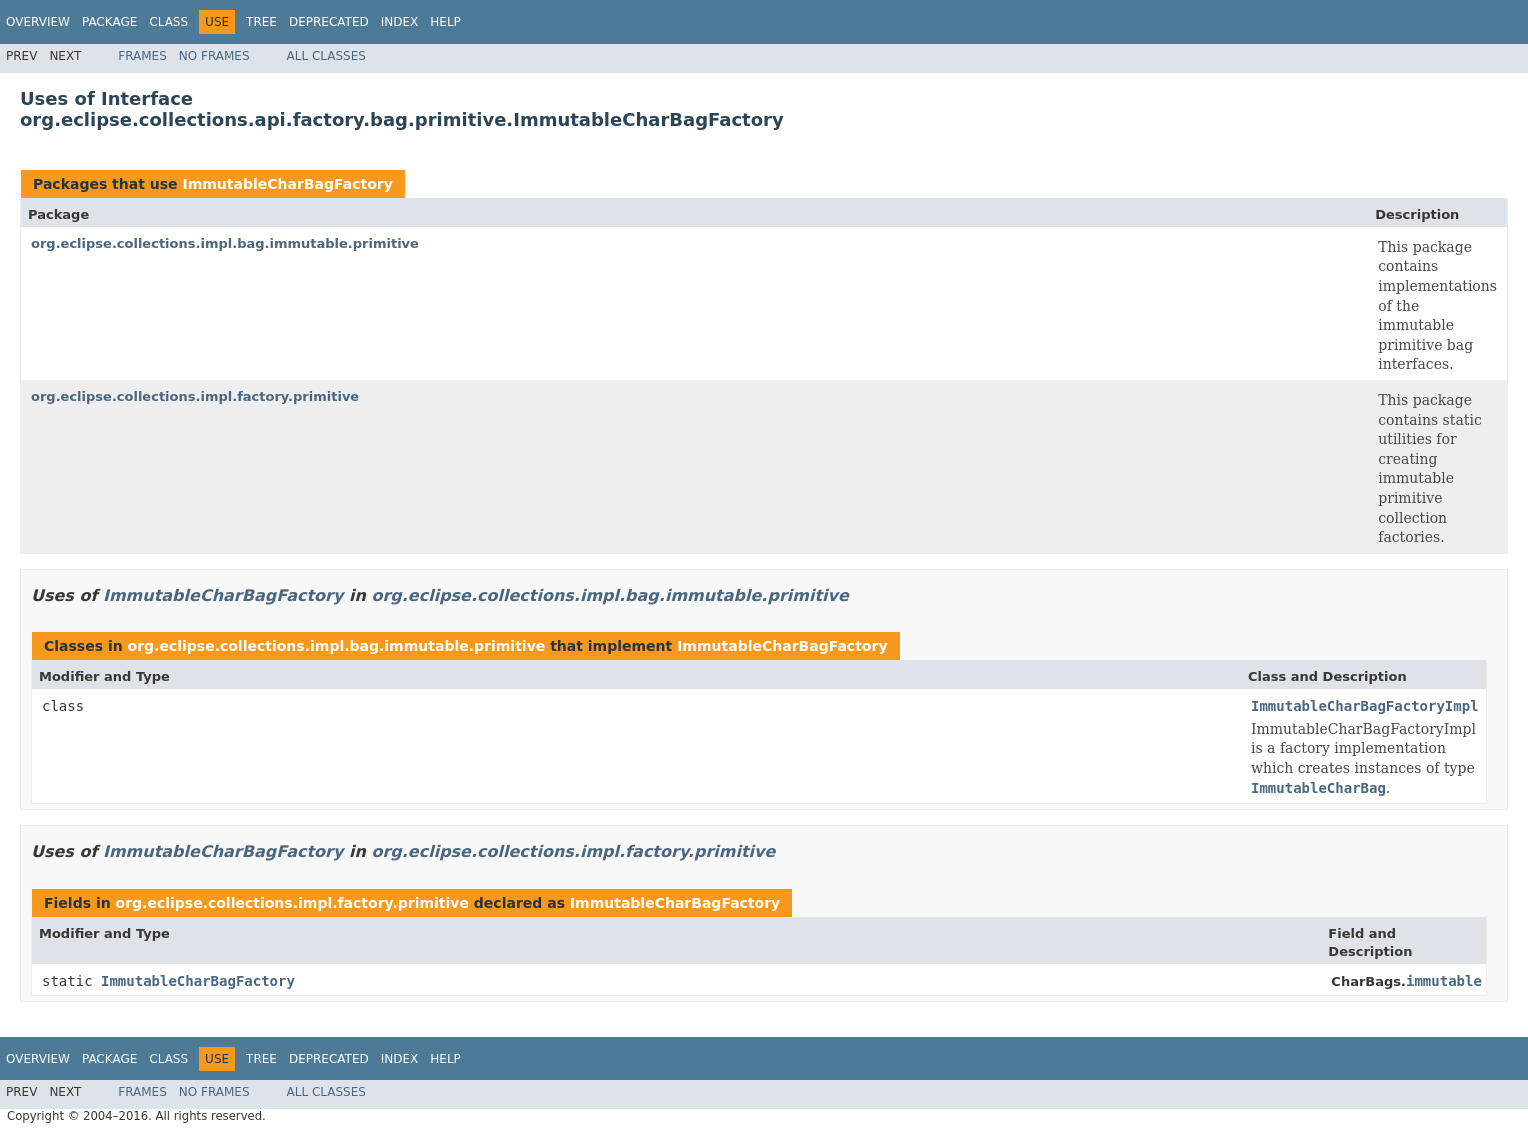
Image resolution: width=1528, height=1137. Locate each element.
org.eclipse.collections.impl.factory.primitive (195, 396)
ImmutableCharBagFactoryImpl (1365, 706)
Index (400, 22)
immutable (1444, 981)
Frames (142, 56)
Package (109, 22)
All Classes (326, 56)
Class (168, 22)
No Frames (214, 56)
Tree (261, 22)
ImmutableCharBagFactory (287, 184)
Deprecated (329, 22)
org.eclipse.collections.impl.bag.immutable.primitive (225, 243)
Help (445, 22)
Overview (38, 22)
